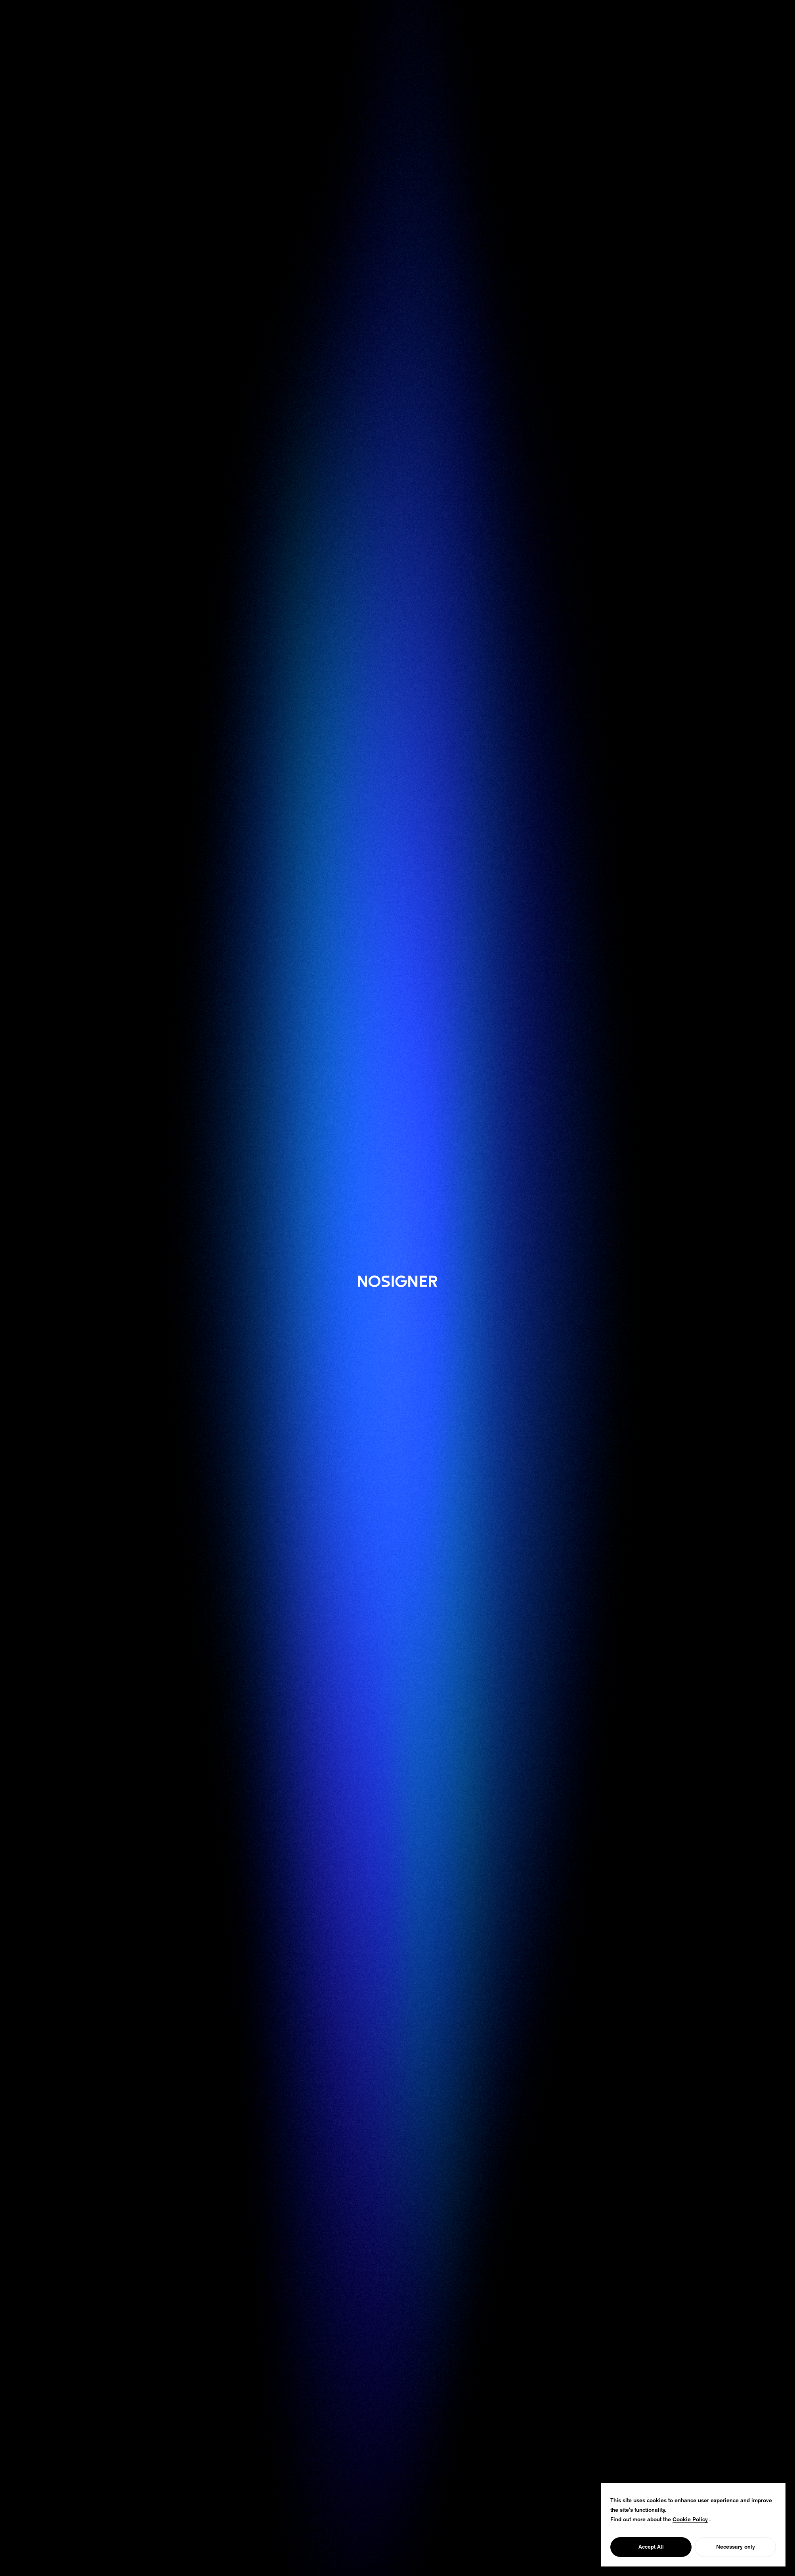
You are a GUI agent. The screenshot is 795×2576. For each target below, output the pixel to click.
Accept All (651, 2547)
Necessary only (735, 2547)
